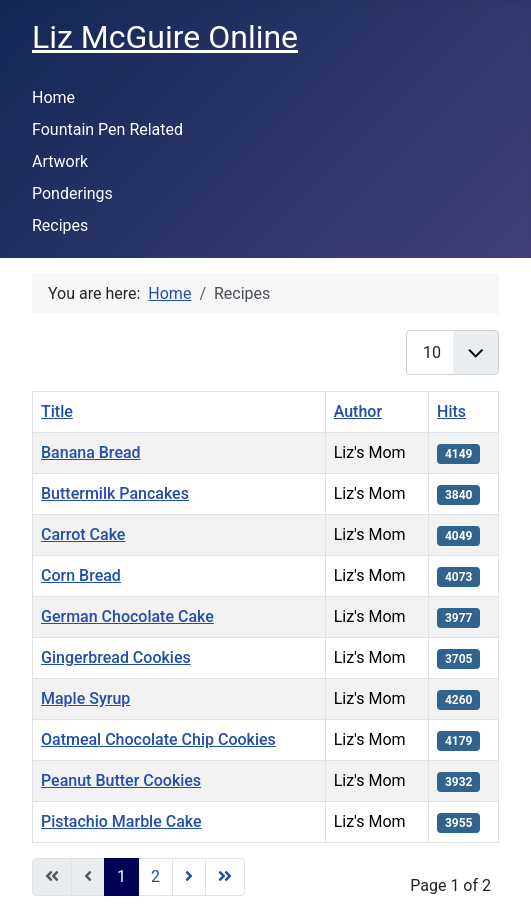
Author (358, 411)
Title (57, 411)
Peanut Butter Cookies (121, 780)
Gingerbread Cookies (116, 657)
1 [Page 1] (121, 876)
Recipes (60, 225)
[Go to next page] (189, 877)
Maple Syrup (85, 698)
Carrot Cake (83, 534)
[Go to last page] (225, 877)
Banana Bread (91, 452)
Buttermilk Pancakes (115, 493)
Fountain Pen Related (107, 129)
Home (53, 97)
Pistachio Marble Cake (121, 821)
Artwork (60, 161)
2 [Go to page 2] (155, 876)
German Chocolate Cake (127, 616)
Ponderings (72, 193)
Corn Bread (81, 575)
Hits (451, 411)
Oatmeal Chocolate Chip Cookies (158, 739)
